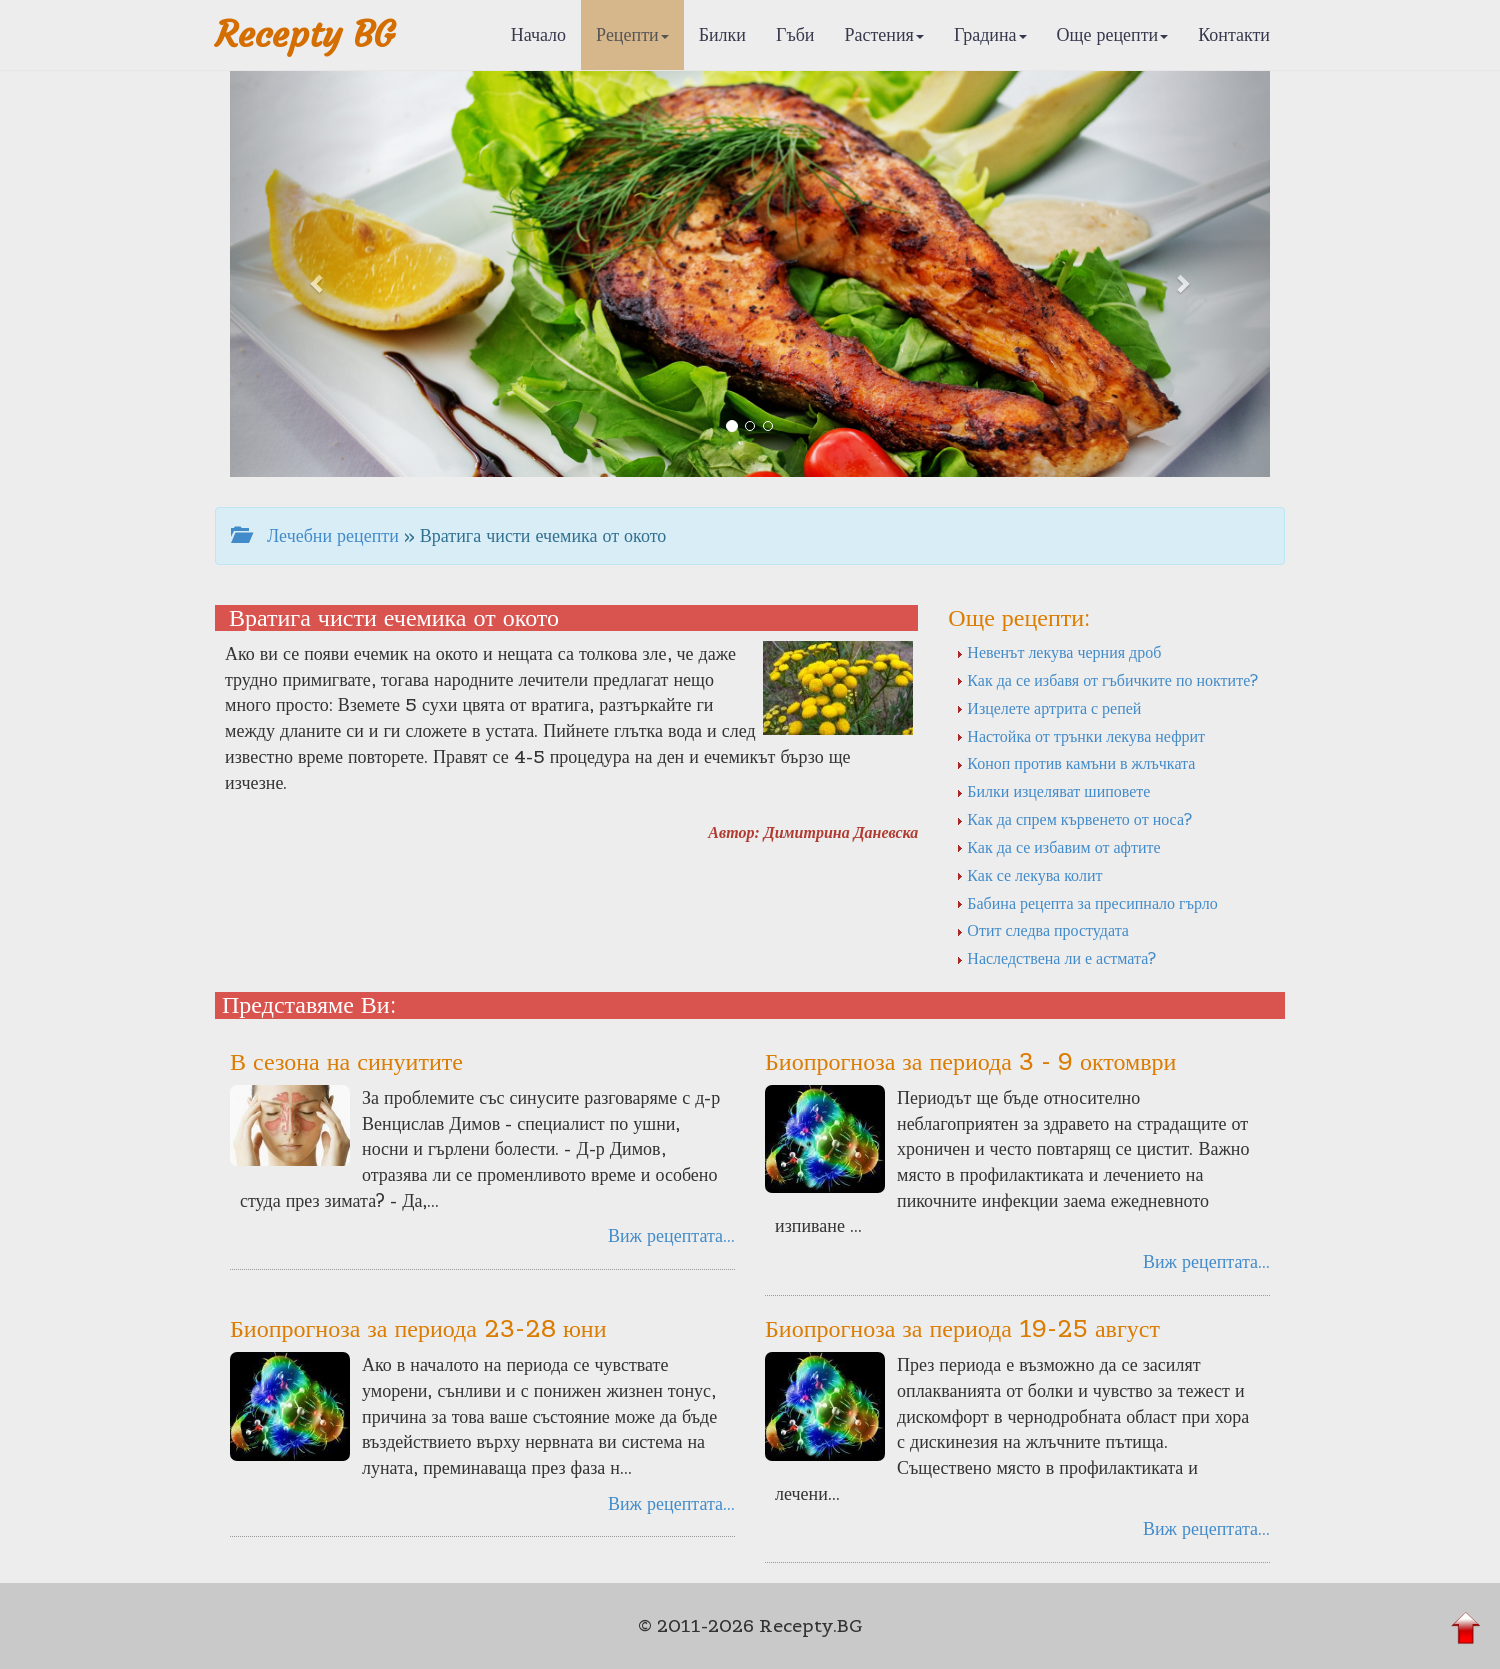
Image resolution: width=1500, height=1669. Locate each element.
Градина (990, 34)
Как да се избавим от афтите (1058, 847)
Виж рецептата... (671, 1235)
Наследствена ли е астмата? (1056, 958)
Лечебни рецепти (315, 535)
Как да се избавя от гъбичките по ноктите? (1107, 680)
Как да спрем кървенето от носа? (1074, 819)
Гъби (795, 34)
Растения (884, 34)
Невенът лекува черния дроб (1058, 652)
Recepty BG (305, 34)
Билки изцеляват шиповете (1053, 791)
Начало (538, 34)
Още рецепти (1113, 34)
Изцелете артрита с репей (1048, 708)
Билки (722, 34)
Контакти (1234, 34)
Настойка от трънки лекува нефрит (1080, 736)
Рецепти (632, 34)
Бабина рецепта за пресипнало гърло (1086, 903)
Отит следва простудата (1042, 930)
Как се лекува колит (1029, 875)
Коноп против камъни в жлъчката (1075, 763)
